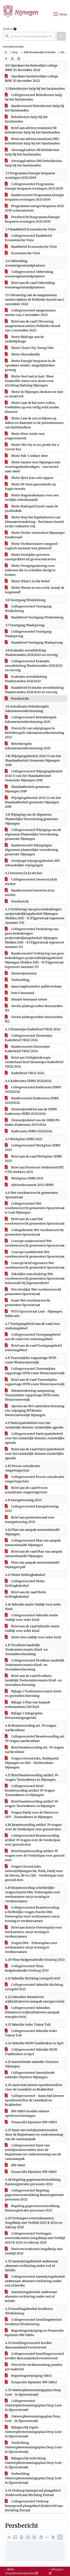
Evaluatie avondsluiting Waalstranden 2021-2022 (26, 679)
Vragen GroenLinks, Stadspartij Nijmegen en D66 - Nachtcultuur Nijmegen (32, 1762)
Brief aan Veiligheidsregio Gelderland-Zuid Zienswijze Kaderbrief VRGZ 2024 (34, 1062)
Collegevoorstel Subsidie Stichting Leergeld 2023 (34, 1987)
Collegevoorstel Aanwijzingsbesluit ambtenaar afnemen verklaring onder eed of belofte (35, 2281)
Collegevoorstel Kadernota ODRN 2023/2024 (33, 1089)
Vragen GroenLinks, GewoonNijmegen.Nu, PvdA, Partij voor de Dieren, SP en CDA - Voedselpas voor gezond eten (34, 1873)
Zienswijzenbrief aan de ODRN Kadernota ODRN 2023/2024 (31, 1111)
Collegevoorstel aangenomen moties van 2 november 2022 (30, 312)
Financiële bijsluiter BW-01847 (31, 2172)
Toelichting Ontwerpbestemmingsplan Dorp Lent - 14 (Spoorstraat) (34, 2447)
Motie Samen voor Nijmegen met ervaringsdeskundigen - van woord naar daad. (32, 466)
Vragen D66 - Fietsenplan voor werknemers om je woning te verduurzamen (31, 1947)
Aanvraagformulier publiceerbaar (33, 986)
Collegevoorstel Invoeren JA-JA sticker (31, 881)
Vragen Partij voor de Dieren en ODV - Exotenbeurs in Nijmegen (31, 1815)
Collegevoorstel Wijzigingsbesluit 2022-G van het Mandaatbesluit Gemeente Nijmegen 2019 (34, 775)
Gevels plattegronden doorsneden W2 (34, 1019)
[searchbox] (29, 36)
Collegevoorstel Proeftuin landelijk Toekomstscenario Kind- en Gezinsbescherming (34, 1664)
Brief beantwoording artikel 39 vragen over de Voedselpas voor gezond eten (34, 1855)
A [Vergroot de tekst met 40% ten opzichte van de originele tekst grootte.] (18, 58)
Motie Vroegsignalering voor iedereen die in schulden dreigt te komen (30, 570)
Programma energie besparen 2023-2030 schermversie (35, 208)
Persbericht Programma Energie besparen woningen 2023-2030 (32, 219)
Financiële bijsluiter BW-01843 (31, 2382)
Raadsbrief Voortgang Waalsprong (34, 642)
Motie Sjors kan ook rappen (29, 478)
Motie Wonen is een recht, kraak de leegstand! (34, 590)
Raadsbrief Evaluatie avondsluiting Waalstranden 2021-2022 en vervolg (34, 690)
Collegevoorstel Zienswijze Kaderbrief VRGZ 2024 (28, 1038)
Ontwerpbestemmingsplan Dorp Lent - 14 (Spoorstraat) (32, 2418)
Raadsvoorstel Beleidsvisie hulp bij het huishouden (34, 108)
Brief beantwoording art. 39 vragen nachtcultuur (34, 1749)
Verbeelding (17, 980)
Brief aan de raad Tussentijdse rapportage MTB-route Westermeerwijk (35, 1382)
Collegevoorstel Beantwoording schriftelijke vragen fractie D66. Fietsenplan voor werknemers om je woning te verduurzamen (32, 1914)
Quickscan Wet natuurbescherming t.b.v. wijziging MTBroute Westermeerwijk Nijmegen (34, 1410)
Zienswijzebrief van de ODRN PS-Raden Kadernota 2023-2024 (32, 1122)
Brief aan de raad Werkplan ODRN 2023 (33, 1158)
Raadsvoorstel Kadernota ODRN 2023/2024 (32, 1100)
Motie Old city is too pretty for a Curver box (32, 447)
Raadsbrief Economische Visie (31, 246)
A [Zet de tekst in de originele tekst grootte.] (6, 58)
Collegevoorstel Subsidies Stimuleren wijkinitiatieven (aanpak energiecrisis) (32, 2012)
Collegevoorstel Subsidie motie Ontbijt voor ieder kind (31, 1617)
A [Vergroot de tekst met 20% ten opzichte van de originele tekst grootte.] (12, 58)
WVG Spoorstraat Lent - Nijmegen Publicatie (33, 1314)
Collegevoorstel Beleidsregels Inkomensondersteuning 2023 (31, 719)
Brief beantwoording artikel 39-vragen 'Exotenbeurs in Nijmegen (32, 1804)
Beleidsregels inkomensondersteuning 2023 (27, 746)
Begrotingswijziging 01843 (28, 2376)
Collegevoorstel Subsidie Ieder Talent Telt (31, 2033)
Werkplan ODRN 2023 (24, 1178)
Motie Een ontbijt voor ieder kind (33, 1637)
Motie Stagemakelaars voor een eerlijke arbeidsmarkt (32, 497)
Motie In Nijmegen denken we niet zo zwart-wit (34, 394)
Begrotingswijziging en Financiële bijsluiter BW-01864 (34, 2333)
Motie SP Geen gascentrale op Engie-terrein (30, 486)
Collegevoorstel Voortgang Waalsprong (28, 634)
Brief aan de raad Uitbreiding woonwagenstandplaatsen (30, 285)
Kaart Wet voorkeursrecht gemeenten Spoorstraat (27, 1303)
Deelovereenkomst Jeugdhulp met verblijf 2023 (34, 2251)
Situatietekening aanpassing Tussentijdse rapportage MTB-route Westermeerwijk (32, 1395)
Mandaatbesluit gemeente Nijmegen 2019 (27, 789)
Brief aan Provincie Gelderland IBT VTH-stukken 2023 (34, 1169)
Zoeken (8, 29)
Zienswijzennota (20, 973)
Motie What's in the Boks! (27, 581)
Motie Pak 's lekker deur (26, 456)
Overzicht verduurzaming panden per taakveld (33, 2367)
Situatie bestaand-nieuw (26, 999)
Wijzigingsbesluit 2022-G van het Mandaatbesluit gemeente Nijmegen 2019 (33, 802)
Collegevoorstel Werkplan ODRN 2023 (32, 1147)
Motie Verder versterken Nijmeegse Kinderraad (35, 535)
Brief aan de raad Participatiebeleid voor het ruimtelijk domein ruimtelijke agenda (34, 1453)
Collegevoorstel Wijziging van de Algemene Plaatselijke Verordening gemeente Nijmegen (33, 834)
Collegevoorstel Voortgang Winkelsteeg (28, 608)
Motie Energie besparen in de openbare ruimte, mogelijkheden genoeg (30, 365)
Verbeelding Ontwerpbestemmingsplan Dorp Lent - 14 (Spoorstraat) (34, 2478)
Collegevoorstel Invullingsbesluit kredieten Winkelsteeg (33, 2322)
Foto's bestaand (19, 993)
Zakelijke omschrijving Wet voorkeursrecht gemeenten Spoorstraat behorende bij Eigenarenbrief (35, 1278)
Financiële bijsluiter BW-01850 (31, 2122)
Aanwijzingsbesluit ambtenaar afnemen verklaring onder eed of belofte (31, 2296)
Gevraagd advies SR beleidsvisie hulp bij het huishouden (32, 152)
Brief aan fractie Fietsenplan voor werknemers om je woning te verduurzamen (33, 1932)
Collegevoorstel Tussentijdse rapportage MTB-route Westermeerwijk (35, 1371)
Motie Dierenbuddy (22, 354)
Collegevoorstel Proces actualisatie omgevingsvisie (34, 1479)
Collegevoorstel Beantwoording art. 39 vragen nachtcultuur (35, 1738)
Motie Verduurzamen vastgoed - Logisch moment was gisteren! (32, 546)
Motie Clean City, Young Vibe (29, 348)
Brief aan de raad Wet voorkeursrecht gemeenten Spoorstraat (35, 1221)
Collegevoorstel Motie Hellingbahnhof (25, 1583)
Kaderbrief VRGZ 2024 (24, 1073)
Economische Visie (22, 253)
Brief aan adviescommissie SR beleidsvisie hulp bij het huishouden (32, 130)
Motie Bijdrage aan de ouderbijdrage (24, 339)
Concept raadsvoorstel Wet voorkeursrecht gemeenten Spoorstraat (35, 1243)
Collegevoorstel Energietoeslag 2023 (32, 1508)
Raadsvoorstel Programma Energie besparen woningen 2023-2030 (34, 197)
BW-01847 (15, 2165)
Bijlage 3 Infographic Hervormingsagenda (24, 1715)
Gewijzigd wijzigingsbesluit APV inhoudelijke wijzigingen (32, 863)
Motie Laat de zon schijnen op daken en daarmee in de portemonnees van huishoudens (34, 422)
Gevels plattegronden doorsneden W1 (34, 1008)
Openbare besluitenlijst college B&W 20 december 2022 (31, 78)
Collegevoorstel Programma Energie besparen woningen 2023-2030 (34, 186)
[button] (61, 36)
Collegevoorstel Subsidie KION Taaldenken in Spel (31, 2052)
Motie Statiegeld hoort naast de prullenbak (31, 508)
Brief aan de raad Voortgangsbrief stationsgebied (33, 1348)
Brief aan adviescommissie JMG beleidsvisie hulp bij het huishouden (32, 141)
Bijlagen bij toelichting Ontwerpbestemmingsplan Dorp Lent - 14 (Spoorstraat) (34, 2462)
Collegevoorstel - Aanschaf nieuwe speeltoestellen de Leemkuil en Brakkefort (34, 2100)
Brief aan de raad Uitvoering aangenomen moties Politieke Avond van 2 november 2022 (32, 325)
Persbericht (17, 698)
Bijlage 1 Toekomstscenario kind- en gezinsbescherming (33, 1693)
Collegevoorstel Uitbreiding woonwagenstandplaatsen (29, 274)
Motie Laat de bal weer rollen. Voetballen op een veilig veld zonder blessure (32, 407)
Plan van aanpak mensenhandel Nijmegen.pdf (32, 1565)
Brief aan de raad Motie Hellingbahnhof (25, 1594)
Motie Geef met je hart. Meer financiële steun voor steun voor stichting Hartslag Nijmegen (29, 380)
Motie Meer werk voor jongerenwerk (25, 436)
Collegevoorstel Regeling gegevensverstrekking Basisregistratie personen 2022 (34, 2195)
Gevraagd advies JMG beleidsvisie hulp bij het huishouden (33, 163)
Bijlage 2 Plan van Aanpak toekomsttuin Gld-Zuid (27, 1704)
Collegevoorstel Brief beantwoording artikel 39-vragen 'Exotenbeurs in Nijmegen (30, 1790)
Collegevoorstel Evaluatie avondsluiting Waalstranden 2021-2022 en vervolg (34, 665)
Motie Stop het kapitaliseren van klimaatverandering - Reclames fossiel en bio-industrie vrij (34, 521)
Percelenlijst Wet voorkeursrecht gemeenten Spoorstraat (33, 1292)
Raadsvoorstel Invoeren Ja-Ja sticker (29, 892)
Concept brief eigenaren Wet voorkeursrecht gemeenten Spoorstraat (35, 1265)
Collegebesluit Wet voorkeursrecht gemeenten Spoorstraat (34, 1232)
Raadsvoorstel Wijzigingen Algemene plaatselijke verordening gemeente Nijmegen (31, 849)
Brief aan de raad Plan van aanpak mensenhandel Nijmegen (33, 1554)
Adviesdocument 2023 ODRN (29, 1185)
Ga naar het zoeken (0, 2)
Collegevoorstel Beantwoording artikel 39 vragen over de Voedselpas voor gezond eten (32, 1840)
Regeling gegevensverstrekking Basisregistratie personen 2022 (32, 2208)
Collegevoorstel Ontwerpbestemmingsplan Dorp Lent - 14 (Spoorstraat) (34, 2405)
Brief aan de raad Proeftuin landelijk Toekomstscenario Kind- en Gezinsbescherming (33, 1680)
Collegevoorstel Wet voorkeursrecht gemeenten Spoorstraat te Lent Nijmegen (35, 1208)
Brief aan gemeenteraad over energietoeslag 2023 (30, 1519)
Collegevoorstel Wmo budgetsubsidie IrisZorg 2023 (27, 1968)
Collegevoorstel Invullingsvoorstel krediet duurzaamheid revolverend (34, 2356)
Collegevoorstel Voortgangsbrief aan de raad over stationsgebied (32, 1337)
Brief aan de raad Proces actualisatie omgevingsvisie (26, 1490)
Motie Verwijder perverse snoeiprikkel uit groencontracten (30, 557)
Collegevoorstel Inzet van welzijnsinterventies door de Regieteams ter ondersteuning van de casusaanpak (33, 2152)
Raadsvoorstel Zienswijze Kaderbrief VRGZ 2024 (27, 1049)
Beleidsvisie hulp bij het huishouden (26, 119)
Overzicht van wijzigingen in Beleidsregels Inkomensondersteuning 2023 (34, 732)
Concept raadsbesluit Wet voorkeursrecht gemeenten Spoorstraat (35, 1254)
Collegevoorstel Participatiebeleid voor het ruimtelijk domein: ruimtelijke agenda (35, 1438)
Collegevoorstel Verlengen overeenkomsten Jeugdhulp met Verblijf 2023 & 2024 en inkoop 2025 (35, 2238)
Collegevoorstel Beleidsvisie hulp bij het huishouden (33, 97)
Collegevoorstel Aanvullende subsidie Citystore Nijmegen (30, 2075)
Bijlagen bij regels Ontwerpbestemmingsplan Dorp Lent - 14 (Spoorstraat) (34, 2431)
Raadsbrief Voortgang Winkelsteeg (34, 617)
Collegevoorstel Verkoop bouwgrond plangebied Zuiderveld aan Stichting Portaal (34, 2505)
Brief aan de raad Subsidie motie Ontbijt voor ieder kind (32, 1628)
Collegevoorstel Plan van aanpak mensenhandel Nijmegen (33, 1543)
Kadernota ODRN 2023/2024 (28, 1131)
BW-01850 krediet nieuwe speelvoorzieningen (27, 2113)
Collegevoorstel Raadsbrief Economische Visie (28, 238)
